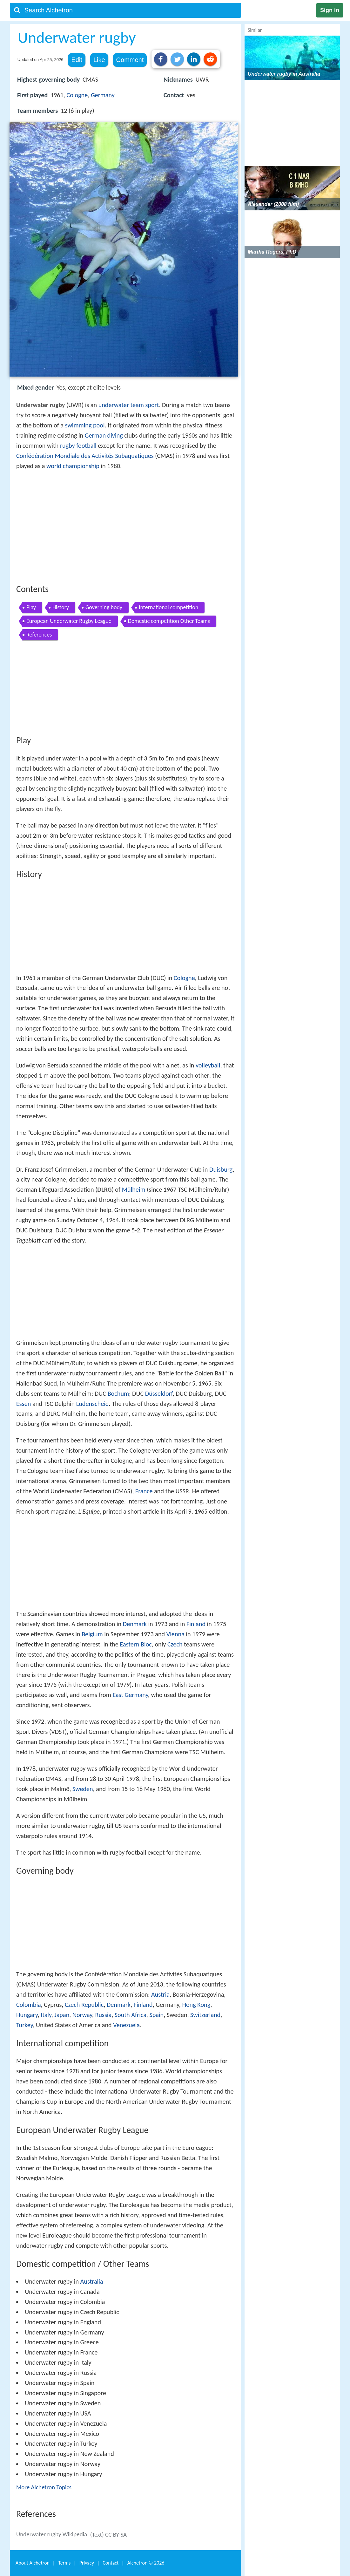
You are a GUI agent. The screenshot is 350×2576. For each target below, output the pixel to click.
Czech (174, 1644)
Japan (61, 2015)
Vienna (175, 1634)
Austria (160, 1994)
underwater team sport (128, 405)
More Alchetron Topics (43, 2487)
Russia (103, 2015)
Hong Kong (196, 2004)
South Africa (130, 2015)
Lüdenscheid (92, 1403)
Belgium (92, 1634)
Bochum (118, 1393)
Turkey (24, 2025)
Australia (91, 2281)
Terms (64, 2563)
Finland (195, 1624)
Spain (156, 2015)
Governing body (103, 607)
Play (31, 607)
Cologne (77, 95)
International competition (168, 607)
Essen (23, 1403)
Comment (130, 59)
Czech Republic (84, 2004)
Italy (46, 2015)
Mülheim (133, 1189)
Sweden (82, 1789)
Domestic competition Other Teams (169, 620)
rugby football (78, 445)
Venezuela (126, 2025)
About (33, 2563)
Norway (82, 2015)
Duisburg (220, 1169)
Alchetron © (146, 2563)
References (39, 634)
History (60, 607)
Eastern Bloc (135, 1644)
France (144, 1491)
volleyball (208, 1065)
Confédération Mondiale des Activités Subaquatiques (85, 456)
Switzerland (205, 2015)
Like (99, 59)
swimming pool (85, 425)
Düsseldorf (159, 1393)
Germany (103, 95)
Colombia (28, 2004)
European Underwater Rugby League (68, 620)
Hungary (26, 2015)
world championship (72, 466)
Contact (110, 2563)
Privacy (86, 2563)
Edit (76, 59)
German (95, 435)
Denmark (135, 1624)
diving (115, 435)
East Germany (130, 1695)
